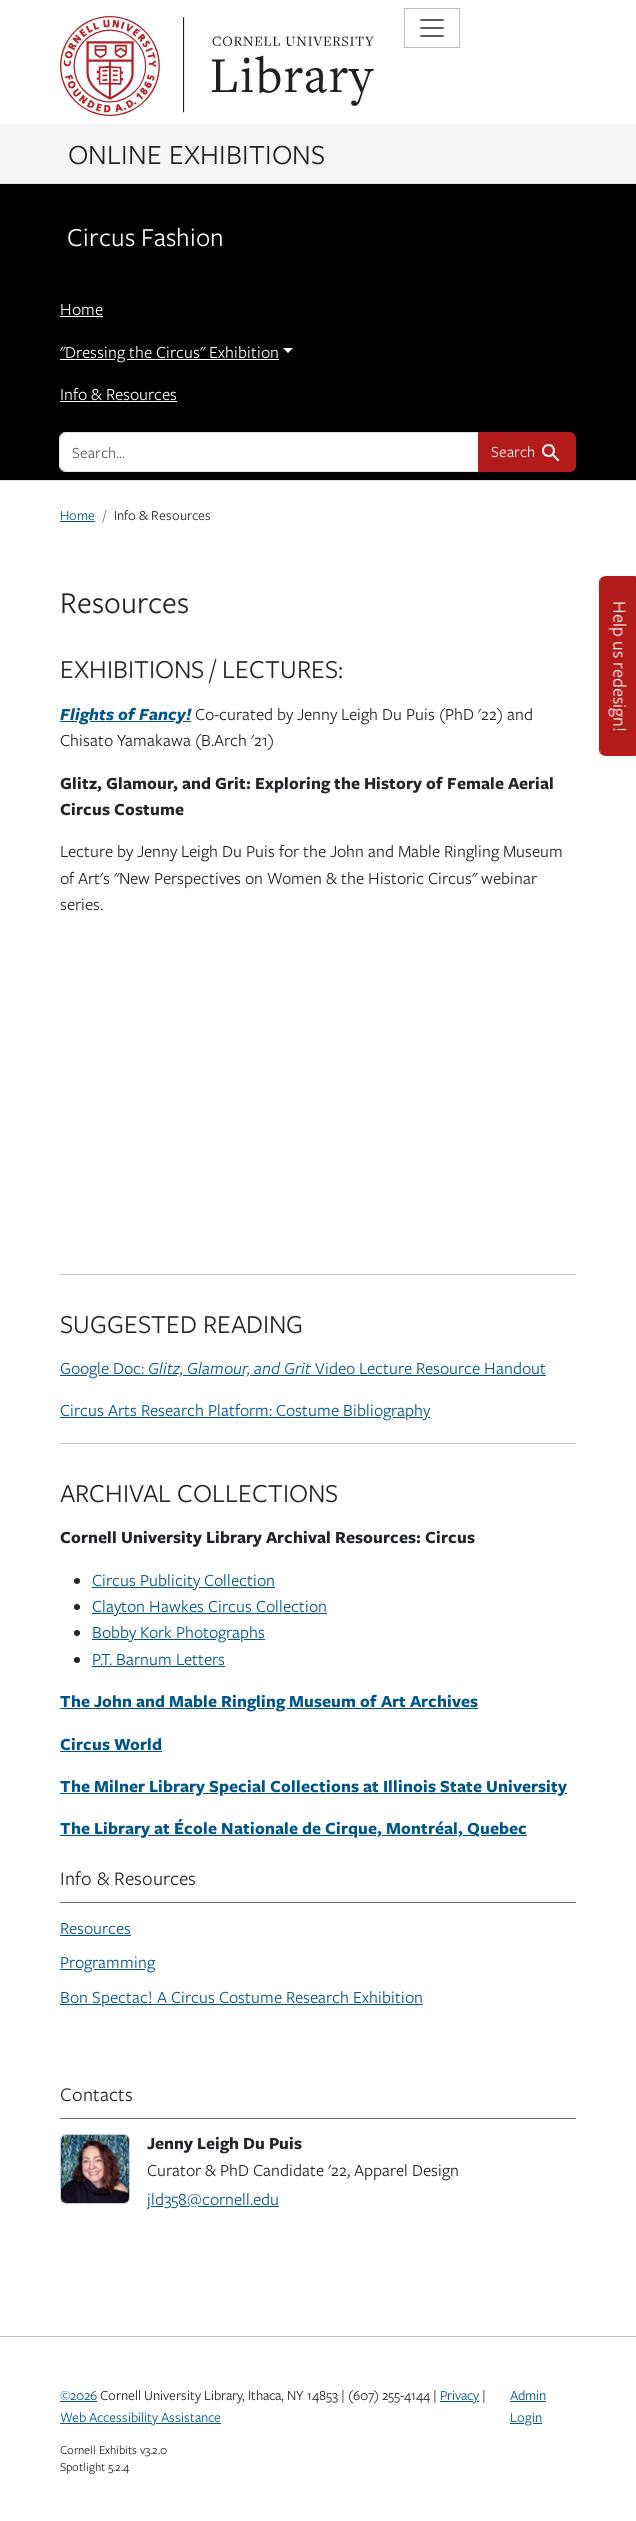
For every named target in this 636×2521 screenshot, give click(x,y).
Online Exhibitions (196, 153)
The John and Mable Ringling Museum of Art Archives (269, 1700)
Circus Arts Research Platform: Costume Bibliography (245, 1410)
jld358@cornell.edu (213, 2199)
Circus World (111, 1743)
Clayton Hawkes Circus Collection (209, 1606)
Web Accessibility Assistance (140, 2417)
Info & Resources (118, 394)
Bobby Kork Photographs (178, 1632)
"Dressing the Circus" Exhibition (169, 352)
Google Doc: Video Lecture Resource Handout (303, 1368)
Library (290, 66)
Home (81, 309)
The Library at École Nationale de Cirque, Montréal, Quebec (293, 1827)
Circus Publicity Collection (183, 1580)
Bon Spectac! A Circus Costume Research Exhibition (241, 1997)
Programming (107, 1962)
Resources (95, 1928)
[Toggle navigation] (432, 28)
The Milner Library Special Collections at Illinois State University (313, 1785)
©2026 (78, 2395)
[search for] (269, 452)
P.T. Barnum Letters (158, 1659)
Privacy (459, 2395)
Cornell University (110, 66)
